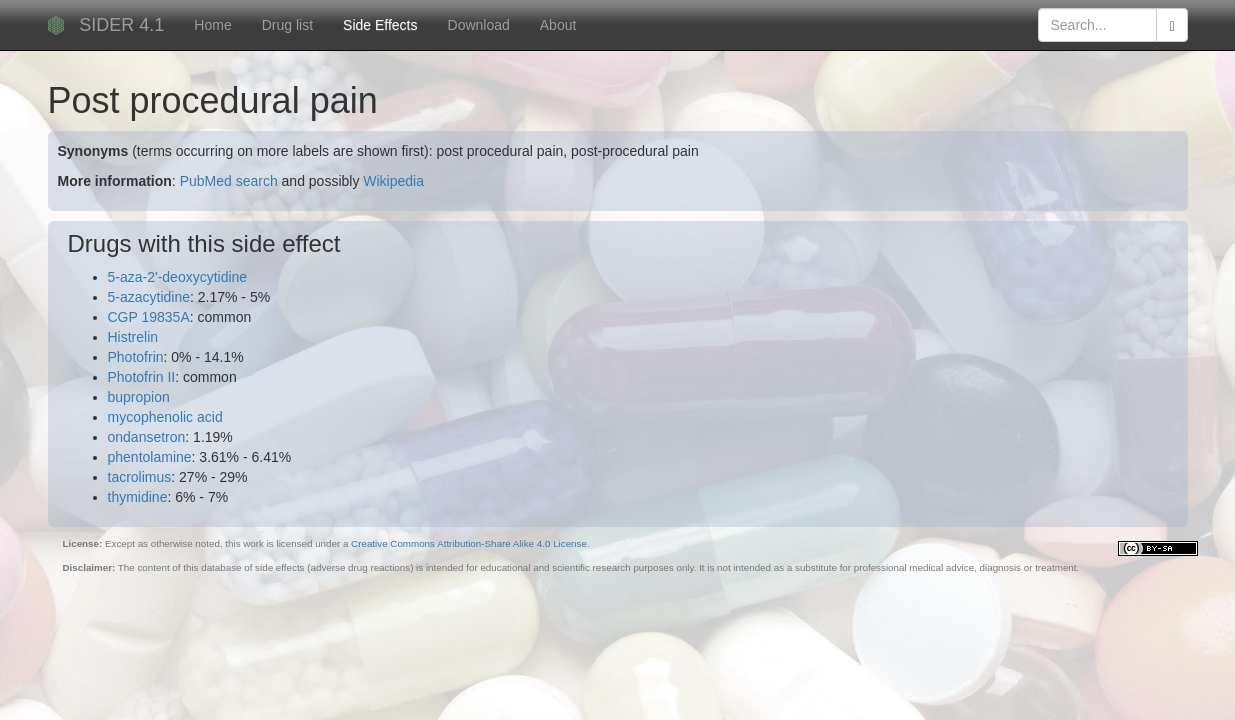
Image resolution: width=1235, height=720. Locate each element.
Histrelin (133, 337)
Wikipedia (393, 181)
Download (479, 25)
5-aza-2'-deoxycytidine (178, 277)
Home (212, 25)
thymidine (138, 497)
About (558, 25)
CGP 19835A (149, 317)
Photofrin (136, 357)
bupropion (139, 397)
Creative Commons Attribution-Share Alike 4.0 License (469, 543)
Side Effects (380, 25)
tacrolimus (140, 477)
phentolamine (150, 457)
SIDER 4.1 (121, 25)
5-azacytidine (149, 297)
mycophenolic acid (165, 417)
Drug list (287, 25)
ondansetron (147, 437)
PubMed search (229, 181)
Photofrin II (142, 377)
